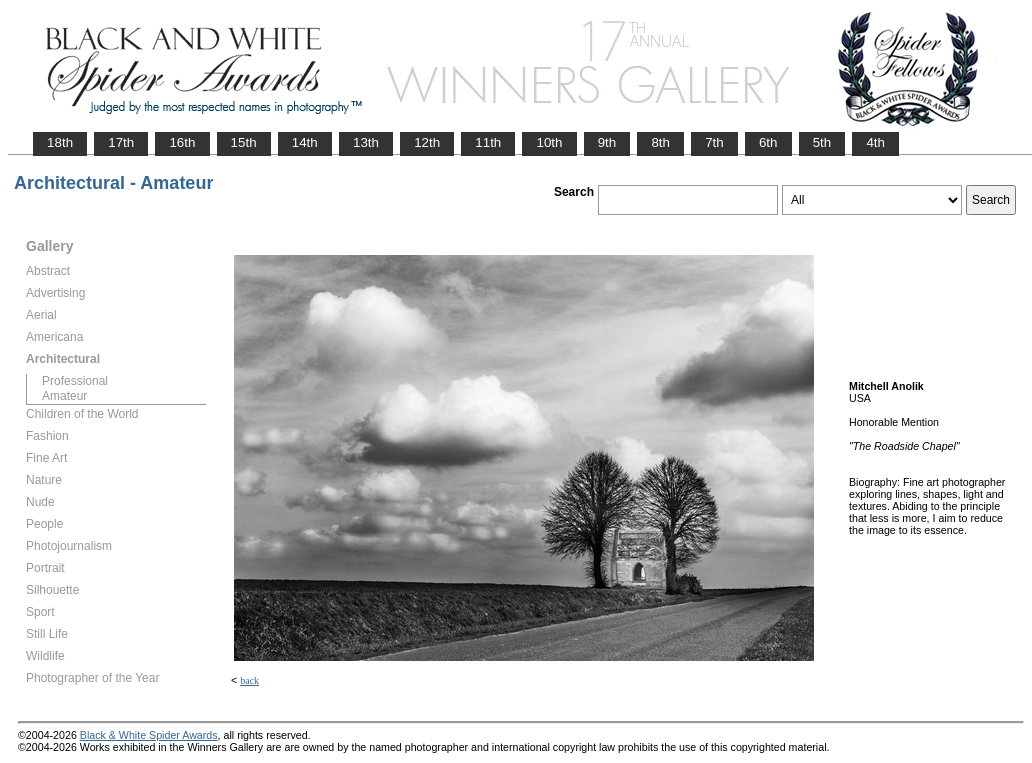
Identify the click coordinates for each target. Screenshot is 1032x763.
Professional (75, 381)
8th (660, 142)
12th (427, 142)
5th (822, 142)
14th (305, 142)
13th (366, 142)
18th (60, 142)
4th (875, 142)
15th (244, 142)
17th (121, 142)
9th (607, 142)
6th (768, 142)
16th (182, 142)
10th (549, 142)
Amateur (64, 396)
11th (488, 142)
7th (714, 142)
